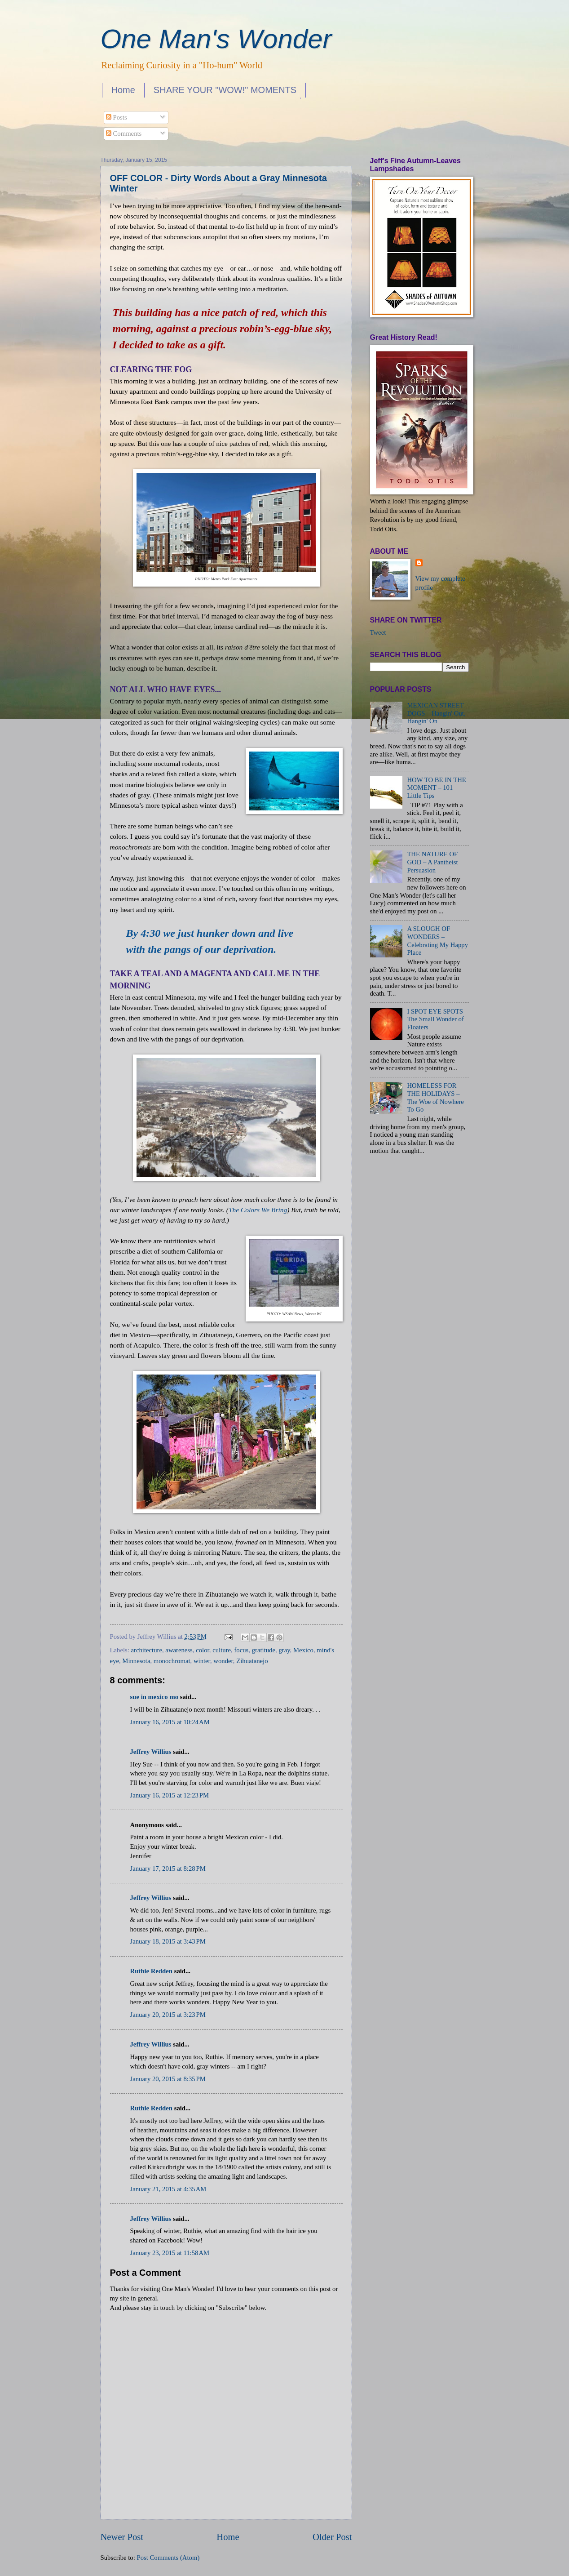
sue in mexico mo (154, 1696)
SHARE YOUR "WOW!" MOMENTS (225, 90)
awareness (178, 1650)
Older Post (332, 2537)
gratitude (263, 1650)
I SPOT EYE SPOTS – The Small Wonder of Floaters (437, 1019)
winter (202, 1660)
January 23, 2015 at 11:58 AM (170, 2252)
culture (221, 1650)
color (202, 1650)
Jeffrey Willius (151, 1751)
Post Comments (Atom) (168, 2557)
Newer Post (122, 2537)
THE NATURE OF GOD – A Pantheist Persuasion (432, 861)
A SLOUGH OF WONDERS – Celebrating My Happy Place (437, 940)
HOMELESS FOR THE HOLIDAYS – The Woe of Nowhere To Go (435, 1097)
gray (284, 1650)
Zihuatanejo (252, 1660)
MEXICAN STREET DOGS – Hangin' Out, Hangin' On (436, 713)
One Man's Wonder (216, 39)
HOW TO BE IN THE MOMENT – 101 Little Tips (436, 787)
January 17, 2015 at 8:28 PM (168, 1868)
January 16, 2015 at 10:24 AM (170, 1722)
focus (241, 1650)
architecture (146, 1650)
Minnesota (136, 1660)
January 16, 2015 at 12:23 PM (169, 1795)
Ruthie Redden (151, 1971)
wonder (223, 1660)
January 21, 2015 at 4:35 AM (168, 2189)
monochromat (172, 1660)
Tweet (378, 632)
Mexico (303, 1650)
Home (123, 90)
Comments (123, 133)
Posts (116, 117)
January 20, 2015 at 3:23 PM (168, 2014)
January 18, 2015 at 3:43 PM (168, 1941)
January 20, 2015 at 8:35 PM (168, 2078)
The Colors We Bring (258, 1210)
